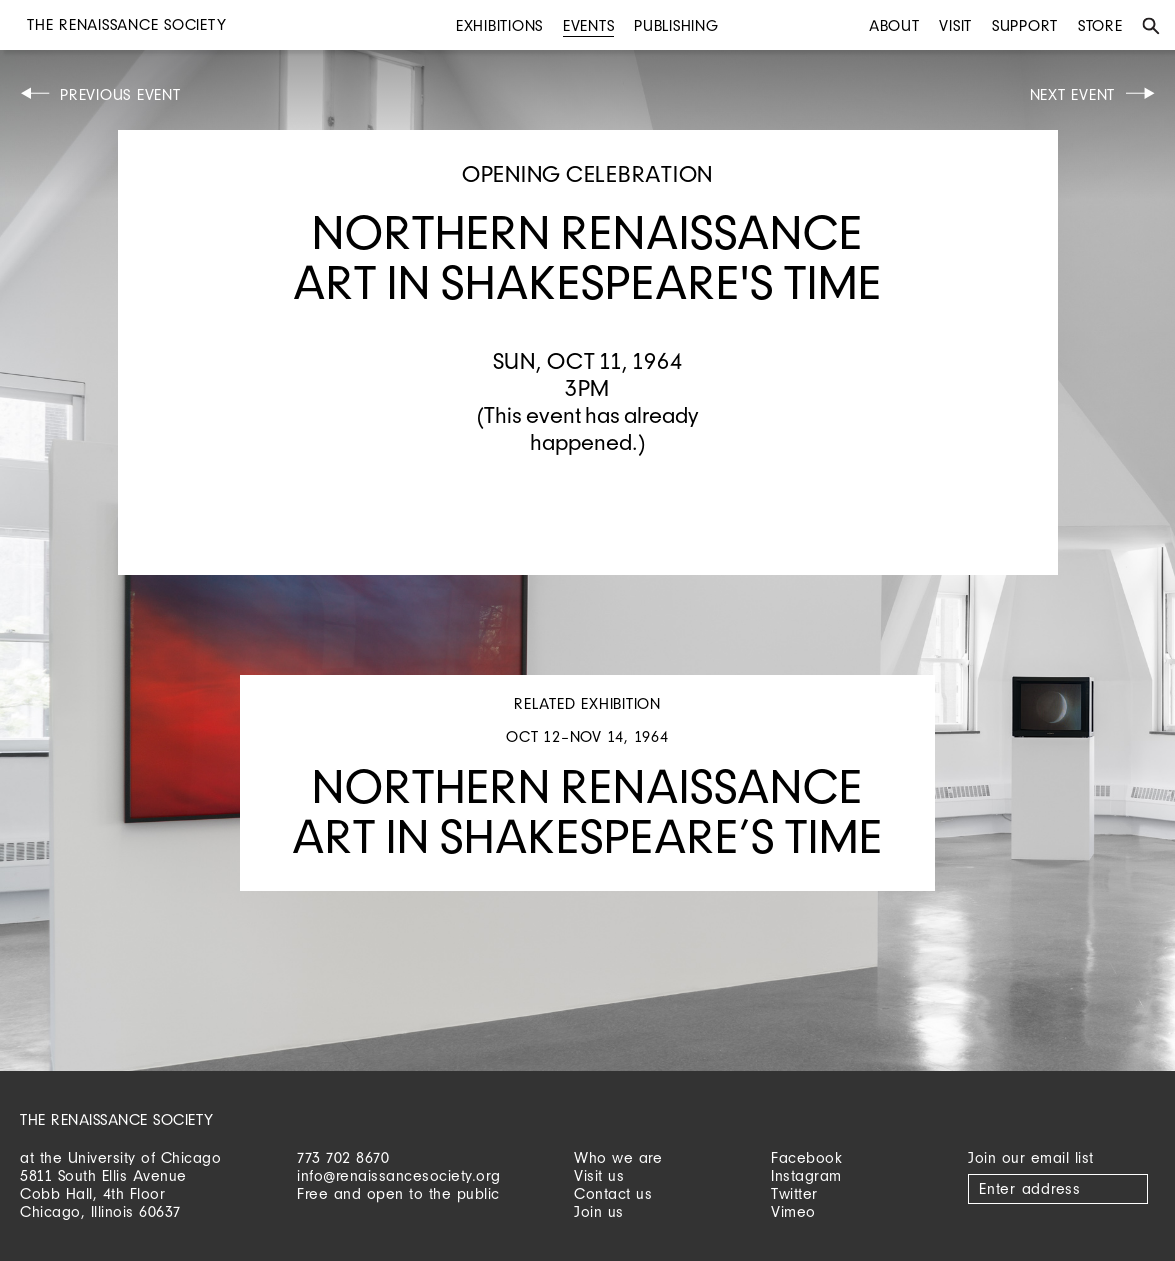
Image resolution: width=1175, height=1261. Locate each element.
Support (1025, 25)
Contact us (613, 1193)
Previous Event (120, 94)
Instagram (806, 1175)
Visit (955, 25)
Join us (599, 1211)
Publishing (676, 25)
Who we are (618, 1157)
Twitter (794, 1193)
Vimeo (793, 1211)
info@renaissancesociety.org (399, 1175)
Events (589, 25)
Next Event (1073, 94)
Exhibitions (499, 25)
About (894, 25)
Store (1100, 25)
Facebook (806, 1157)
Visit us (599, 1175)
